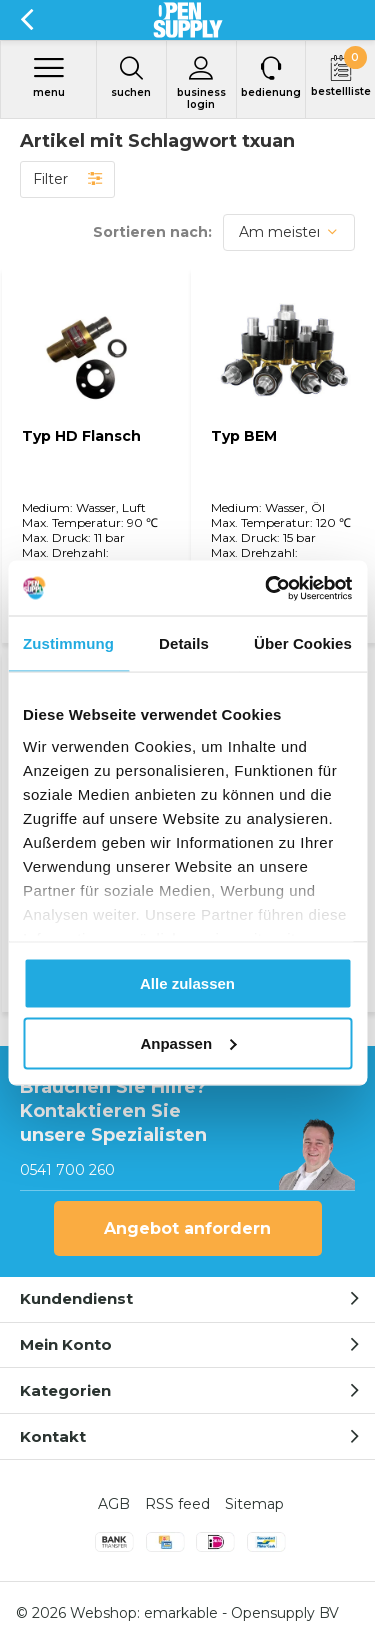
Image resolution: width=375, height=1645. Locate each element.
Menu (48, 77)
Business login (201, 83)
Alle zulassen (187, 983)
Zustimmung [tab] (68, 643)
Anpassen (188, 1042)
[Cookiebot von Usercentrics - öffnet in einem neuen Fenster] (267, 588)
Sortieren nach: (152, 232)
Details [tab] (184, 643)
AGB (114, 1504)
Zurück (26, 20)
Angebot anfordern (187, 1228)
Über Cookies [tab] (303, 643)
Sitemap (254, 1504)
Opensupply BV (285, 1613)
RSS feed (177, 1504)
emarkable (181, 1613)
